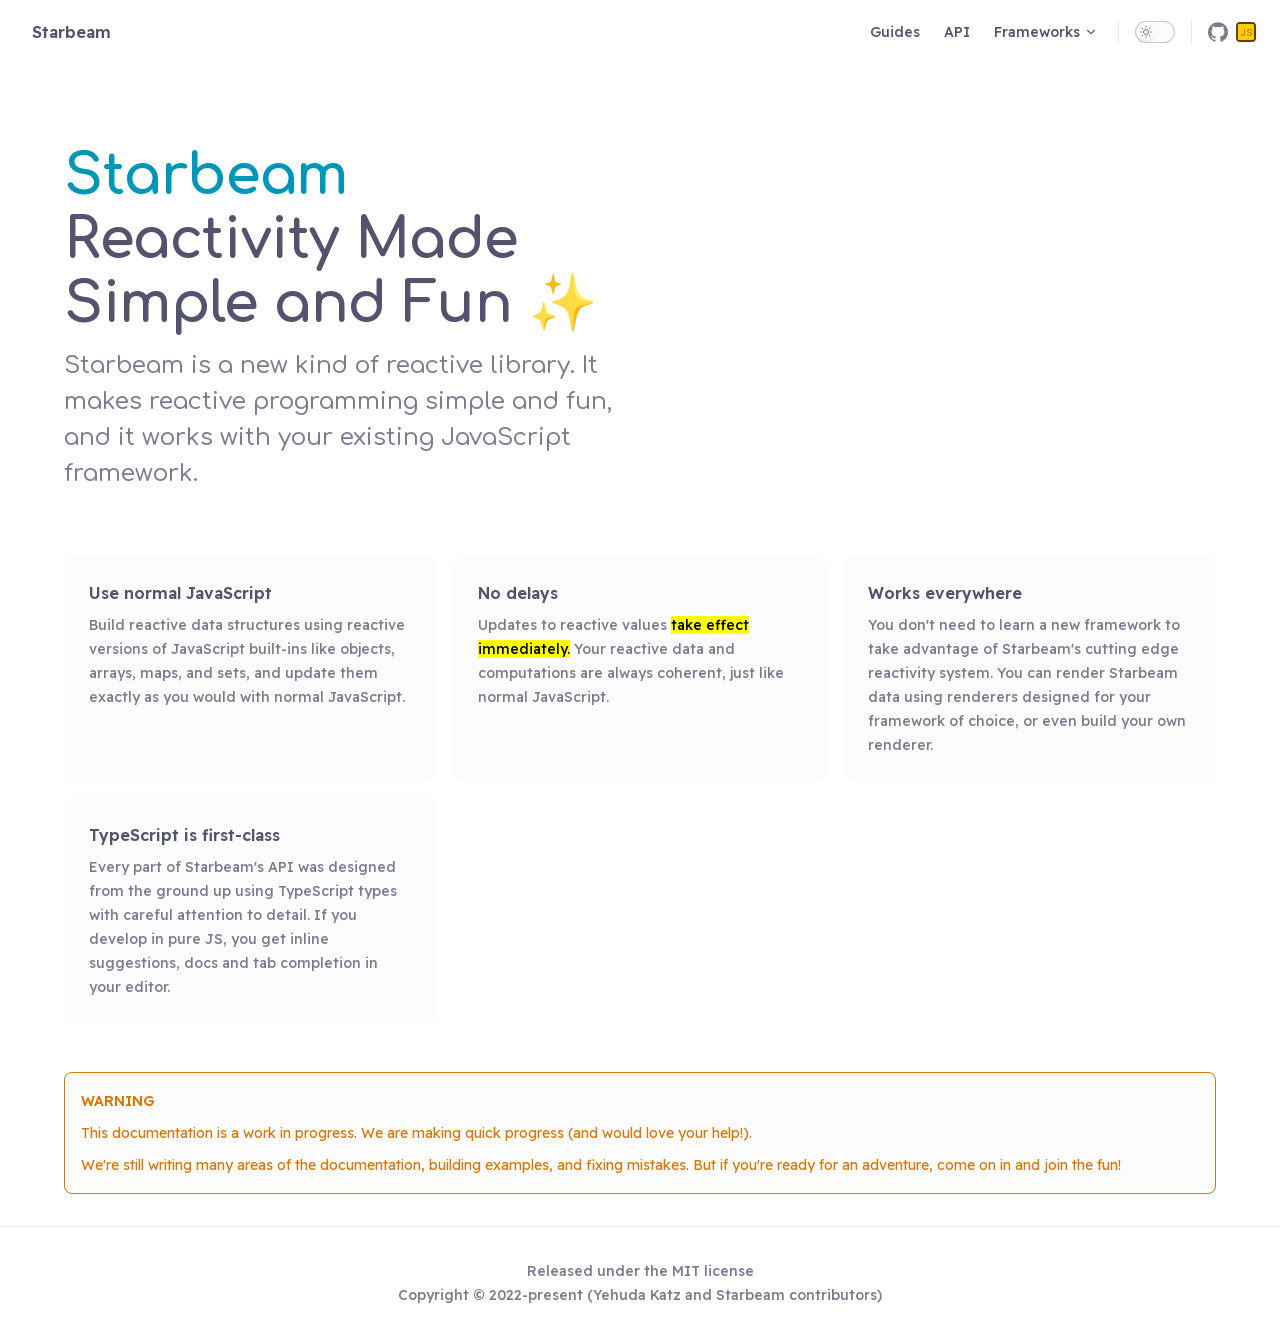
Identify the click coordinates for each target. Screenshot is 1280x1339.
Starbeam (71, 32)
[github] (1218, 32)
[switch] (1155, 32)
